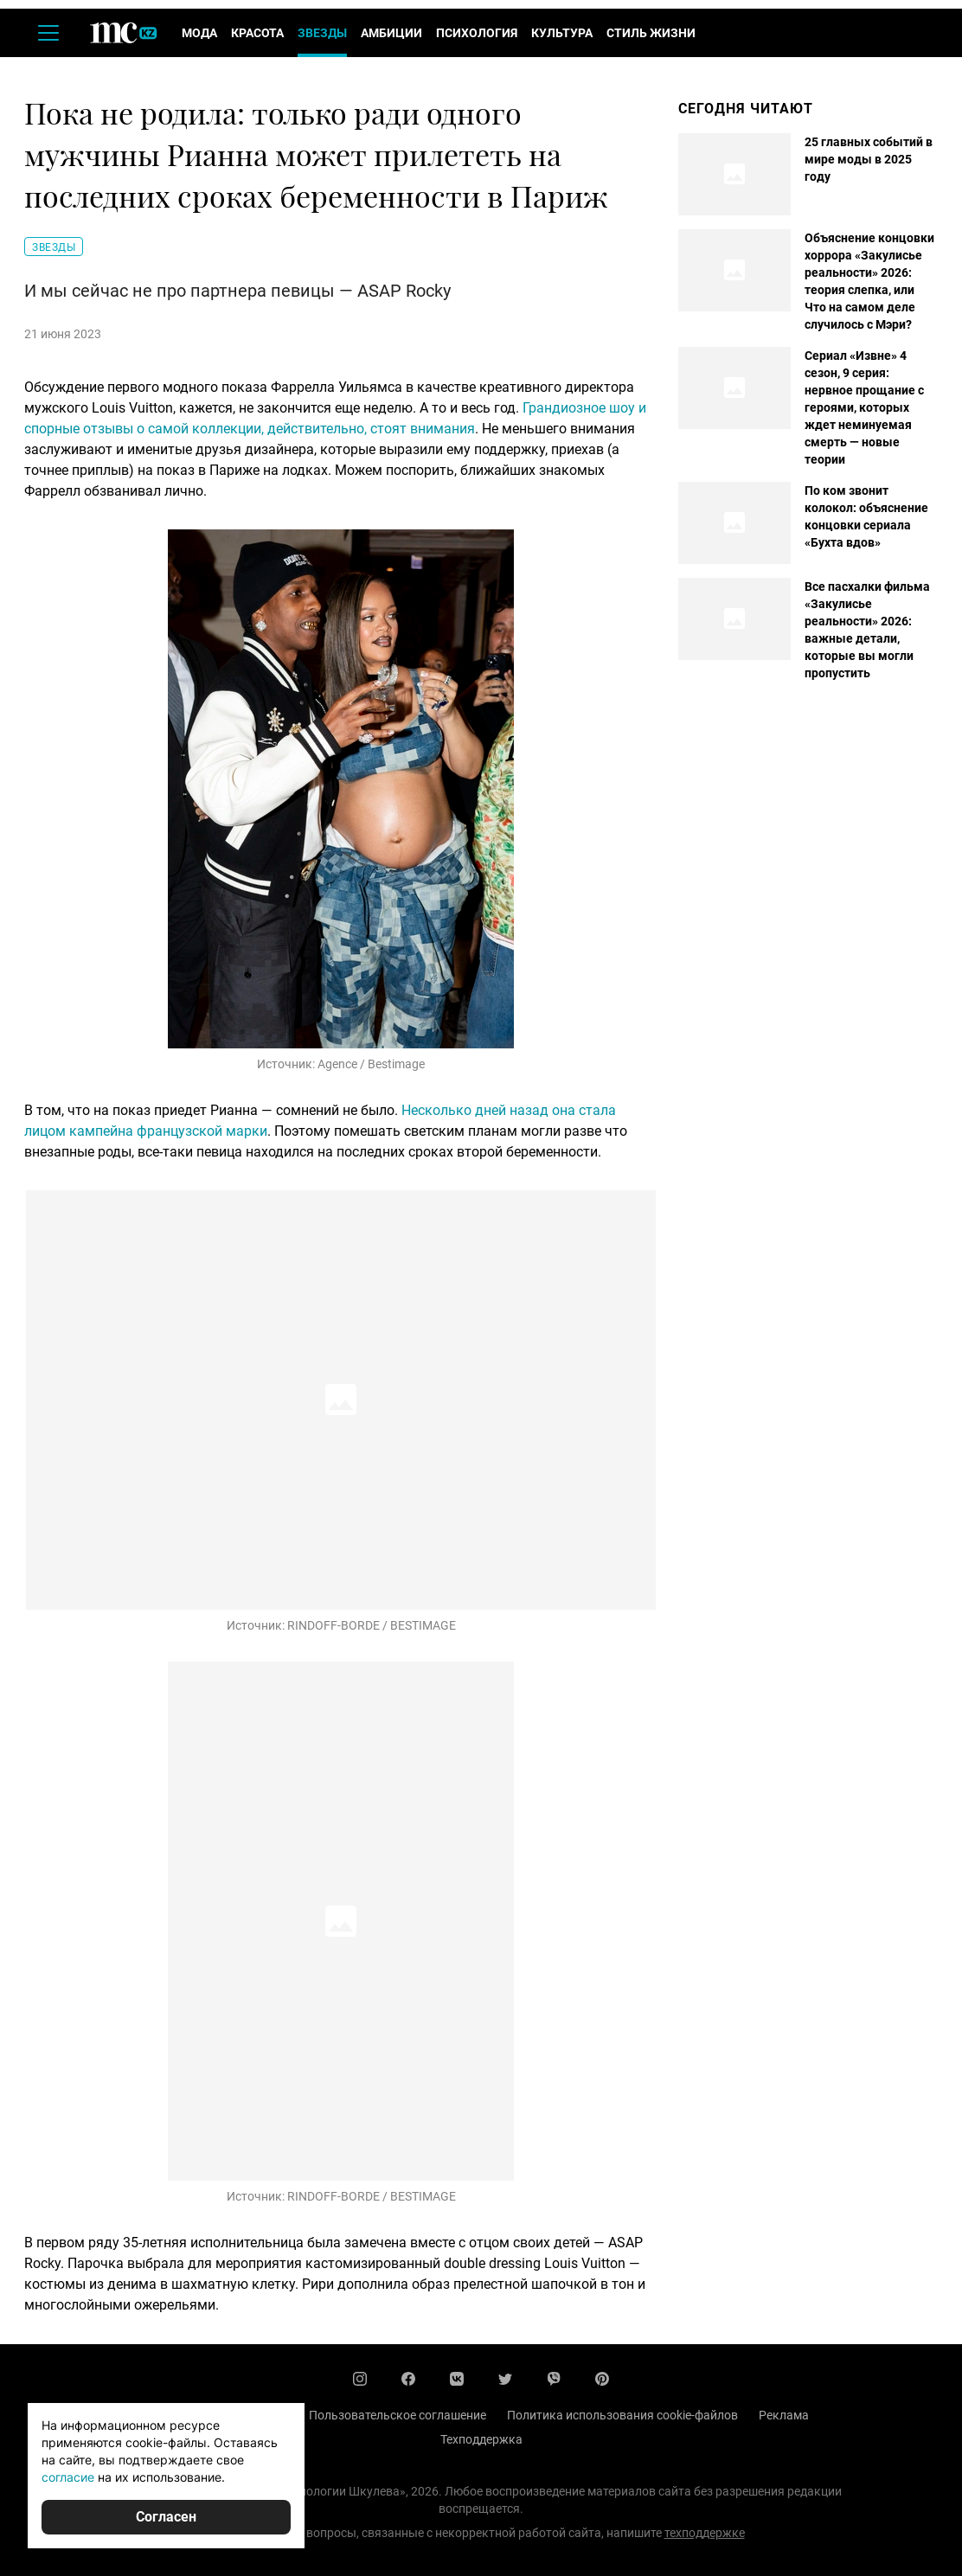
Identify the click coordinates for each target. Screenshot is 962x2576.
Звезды (322, 33)
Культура (562, 33)
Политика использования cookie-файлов (622, 2415)
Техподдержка (481, 2439)
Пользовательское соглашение (397, 2415)
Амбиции (391, 33)
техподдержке (704, 2533)
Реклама (784, 2415)
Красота (257, 33)
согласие (68, 2477)
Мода (199, 33)
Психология (476, 33)
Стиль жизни (651, 33)
